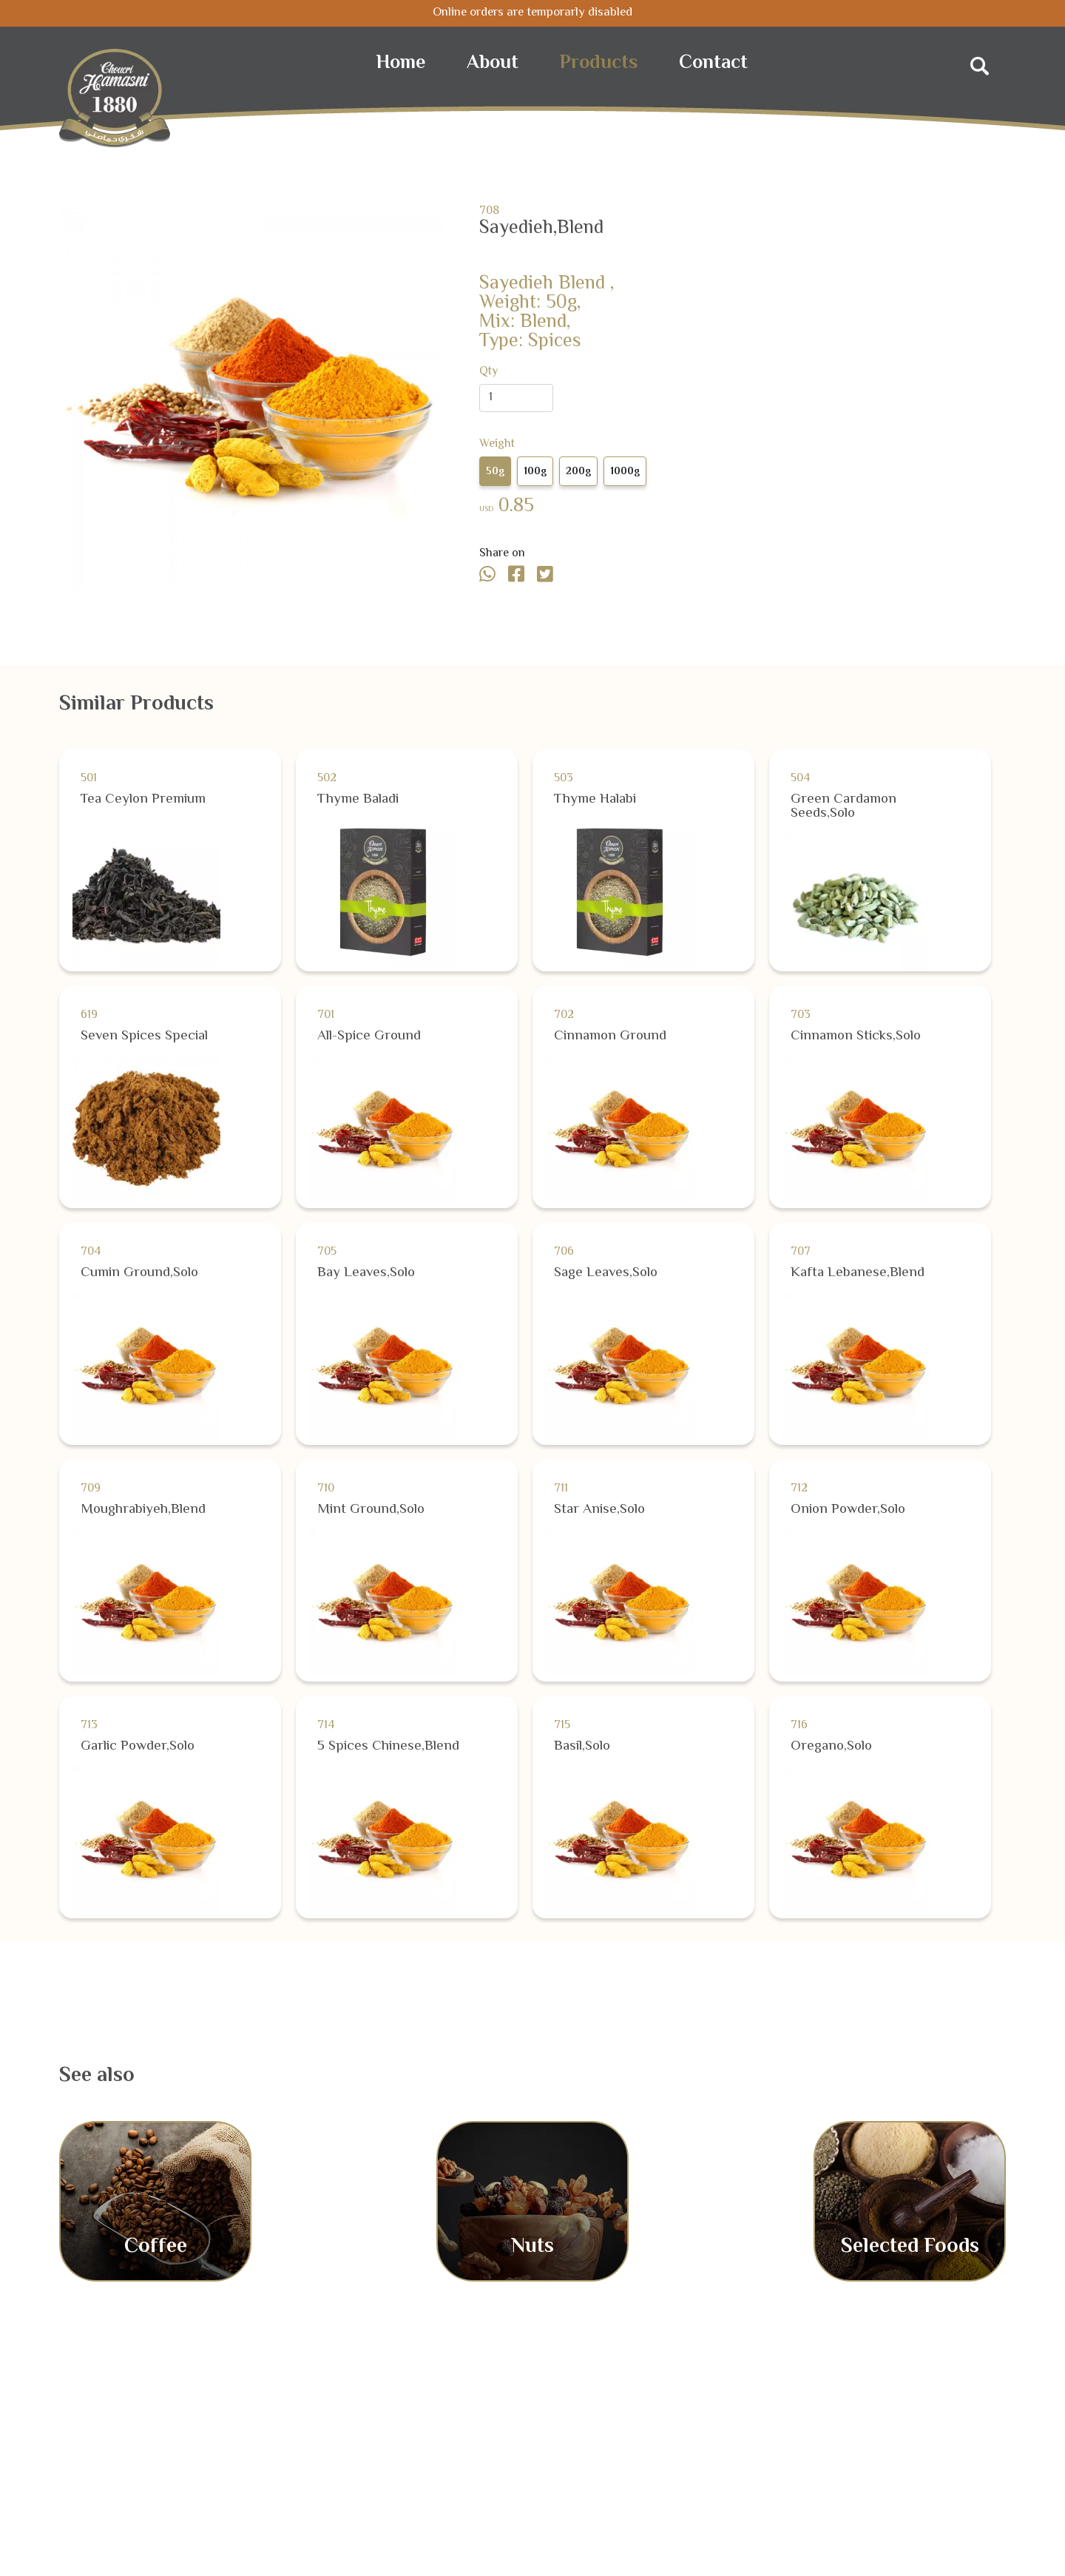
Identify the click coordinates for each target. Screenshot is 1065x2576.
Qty (488, 372)
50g (495, 472)
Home (400, 63)
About (492, 63)
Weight (497, 445)
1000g (625, 472)
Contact (713, 63)
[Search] (979, 61)
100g (535, 472)
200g (578, 472)
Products (599, 63)
